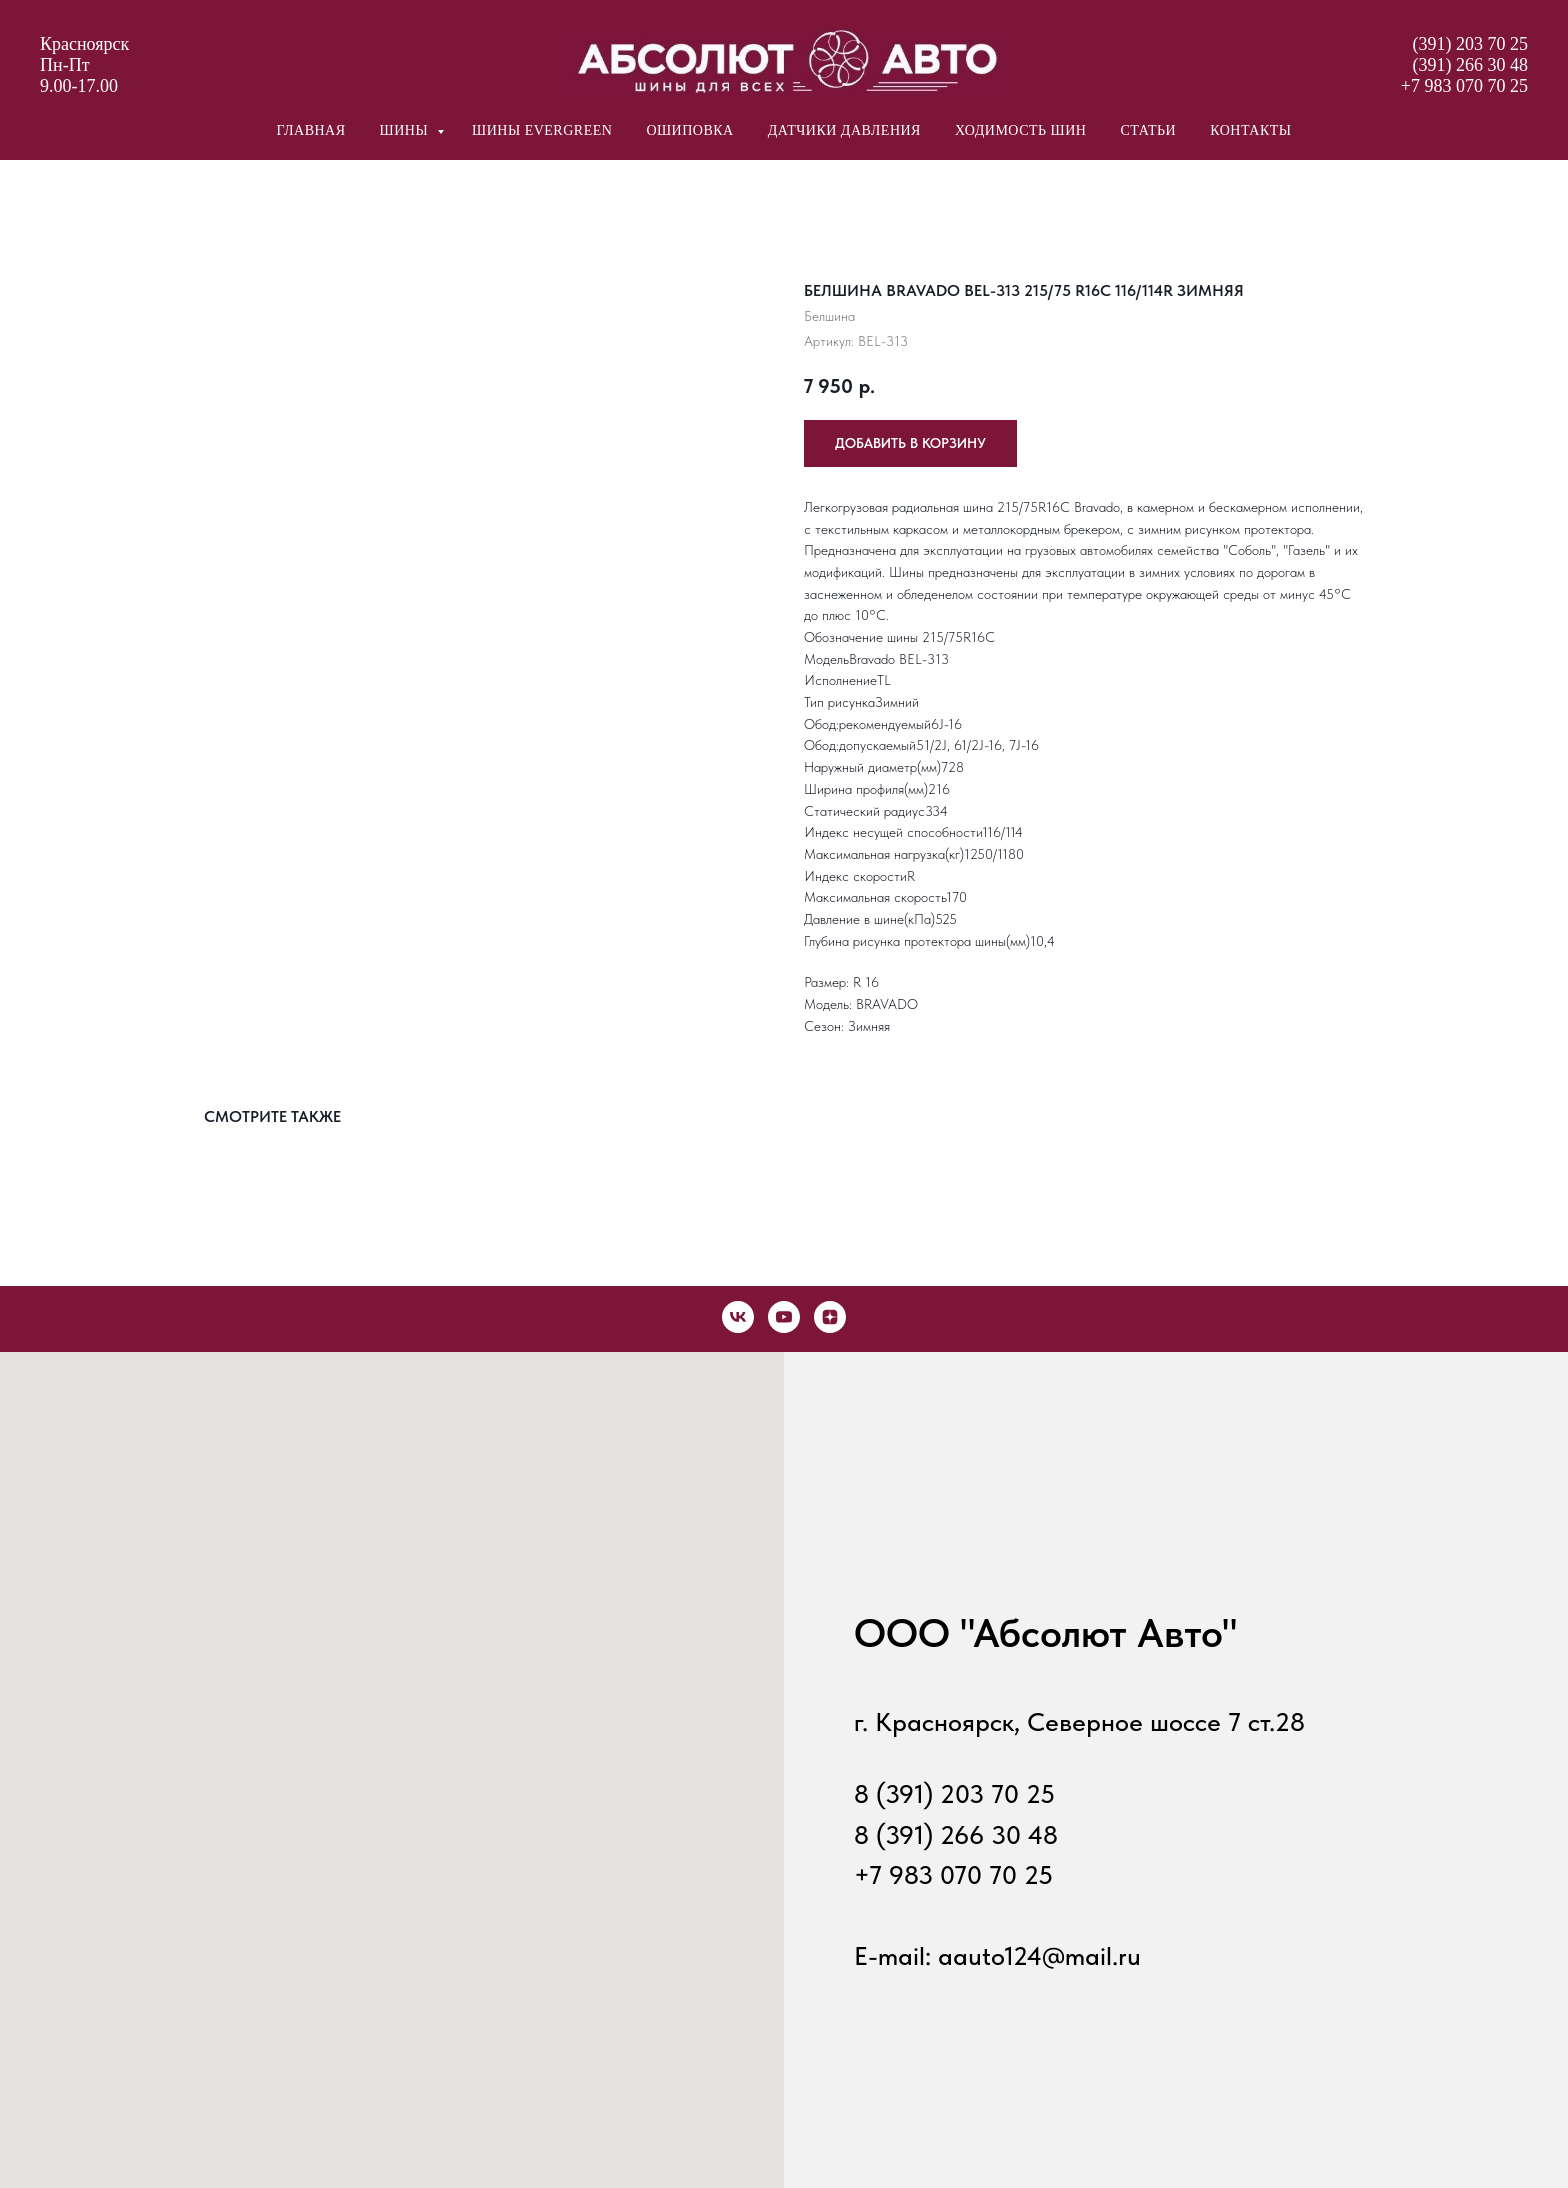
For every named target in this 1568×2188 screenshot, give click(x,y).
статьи (1148, 130)
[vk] (738, 1317)
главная (310, 130)
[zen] (830, 1317)
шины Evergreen (542, 130)
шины (406, 130)
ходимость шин (1020, 130)
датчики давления (844, 130)
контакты (1250, 130)
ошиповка (689, 130)
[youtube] (784, 1317)
